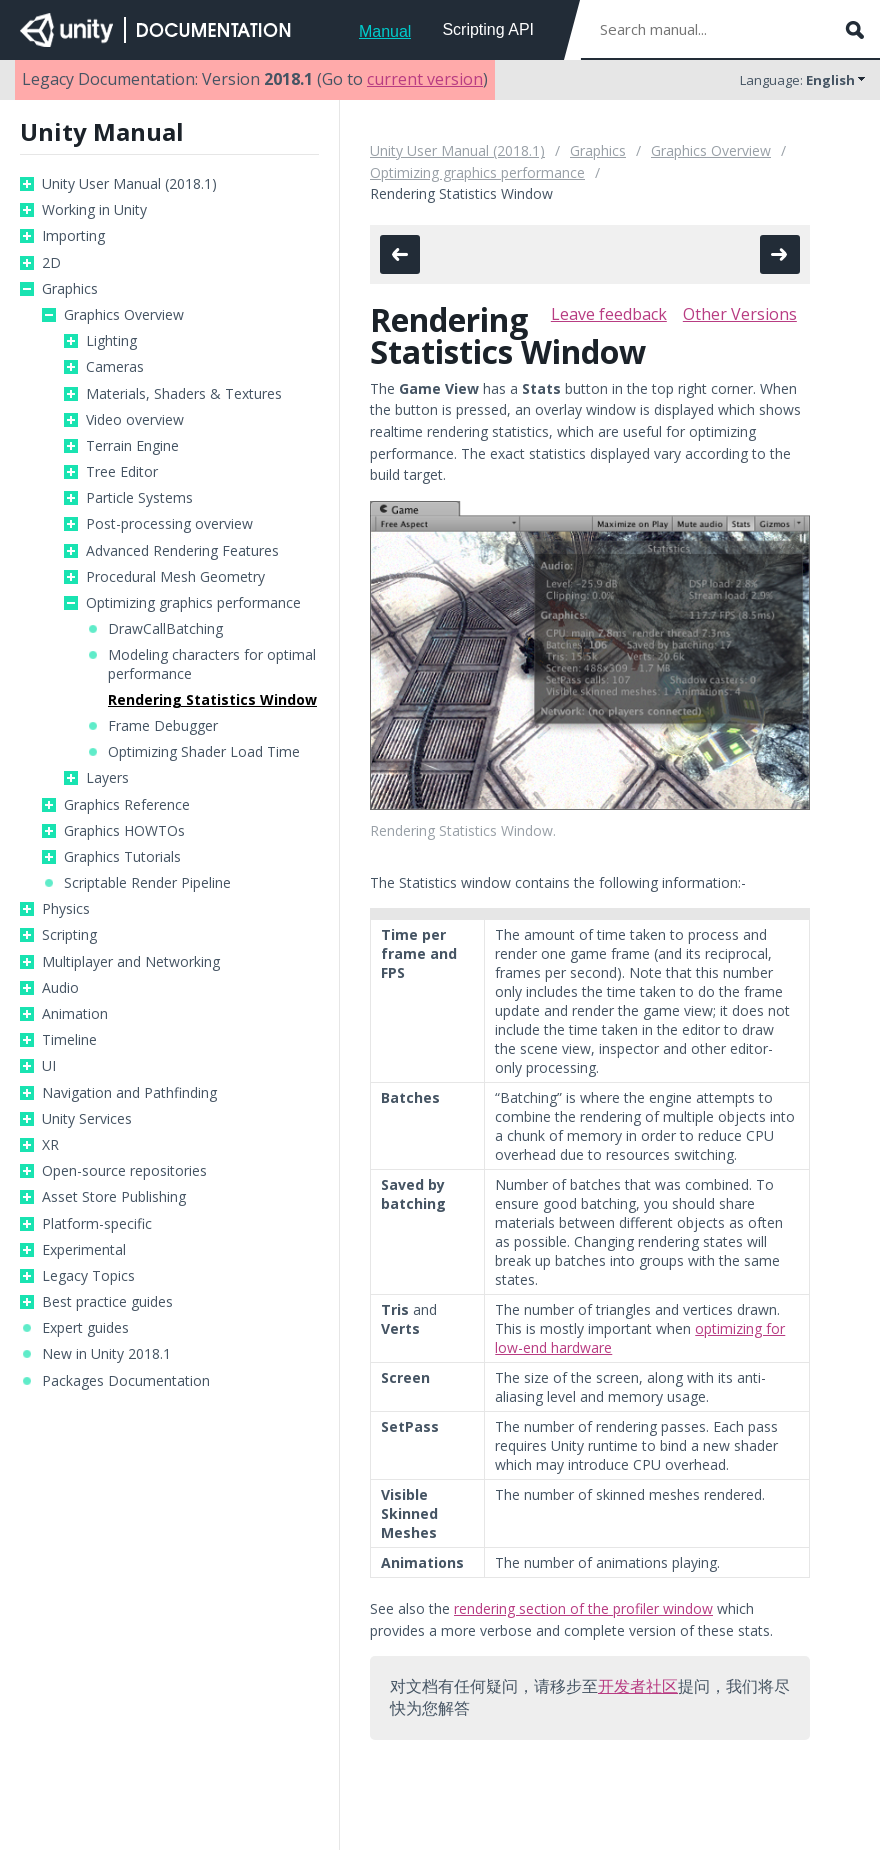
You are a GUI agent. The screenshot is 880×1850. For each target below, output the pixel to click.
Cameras (115, 367)
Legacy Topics (88, 1276)
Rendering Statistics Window (212, 700)
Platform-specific (97, 1224)
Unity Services (87, 1119)
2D (51, 263)
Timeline (69, 1040)
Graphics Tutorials (122, 857)
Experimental (84, 1250)
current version (425, 79)
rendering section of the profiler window (583, 1608)
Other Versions (740, 314)
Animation (75, 1014)
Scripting (69, 935)
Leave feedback (609, 314)
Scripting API (488, 29)
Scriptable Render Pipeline (147, 883)
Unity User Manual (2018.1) (129, 184)
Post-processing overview (169, 524)
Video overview (135, 420)
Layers (107, 778)
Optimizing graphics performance (193, 603)
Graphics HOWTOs (124, 831)
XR (50, 1145)
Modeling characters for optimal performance (212, 664)
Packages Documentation (126, 1381)
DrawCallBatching (165, 629)
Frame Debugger (163, 726)
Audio (60, 988)
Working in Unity (94, 210)
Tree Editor (122, 472)
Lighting (111, 341)
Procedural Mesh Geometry (175, 577)
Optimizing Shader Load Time (204, 752)
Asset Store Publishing (114, 1197)
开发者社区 (638, 1686)
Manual (385, 31)
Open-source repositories (124, 1171)
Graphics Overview (124, 315)
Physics (66, 909)
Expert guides (85, 1328)
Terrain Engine (132, 446)
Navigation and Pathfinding (129, 1093)
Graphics (70, 289)
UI (49, 1066)
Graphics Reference (127, 805)
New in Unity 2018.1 (106, 1354)
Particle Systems (139, 498)
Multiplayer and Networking (131, 962)
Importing (73, 236)
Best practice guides (107, 1302)
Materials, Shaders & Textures (184, 394)
